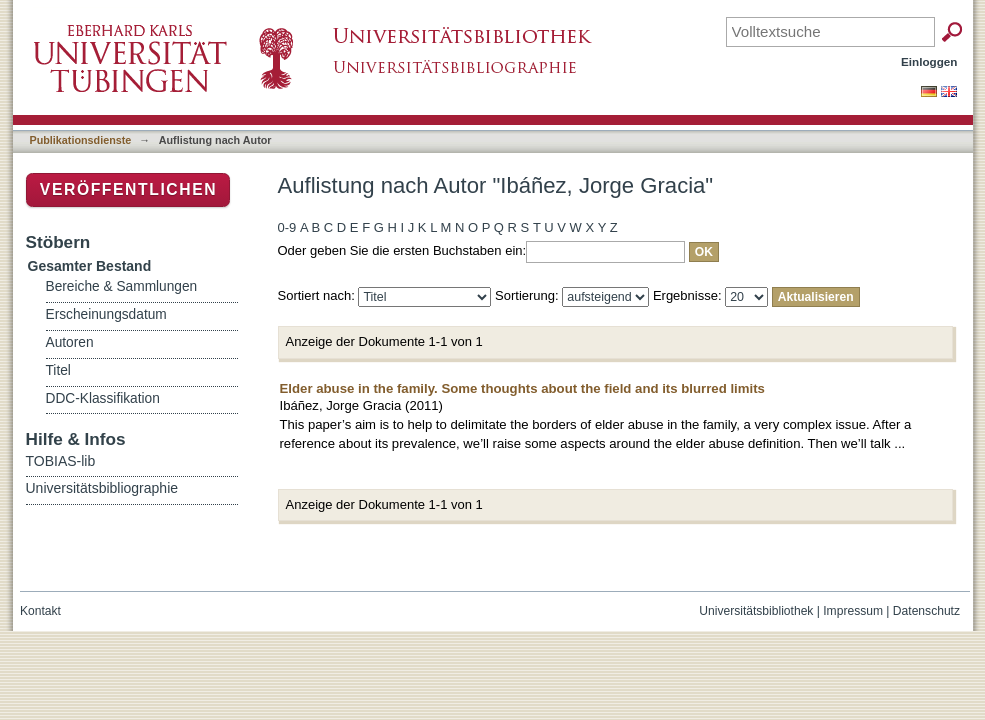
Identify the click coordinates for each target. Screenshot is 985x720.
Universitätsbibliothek (756, 611)
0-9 (287, 227)
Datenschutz (926, 611)
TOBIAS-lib (61, 461)
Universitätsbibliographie (102, 488)
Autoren (70, 342)
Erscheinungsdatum (106, 314)
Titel (58, 370)
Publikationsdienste (81, 140)
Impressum (853, 611)
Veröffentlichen (128, 189)
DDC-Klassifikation (103, 398)
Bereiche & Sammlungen (122, 286)
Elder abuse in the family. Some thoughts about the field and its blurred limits (522, 388)
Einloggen (929, 61)
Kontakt (40, 611)
